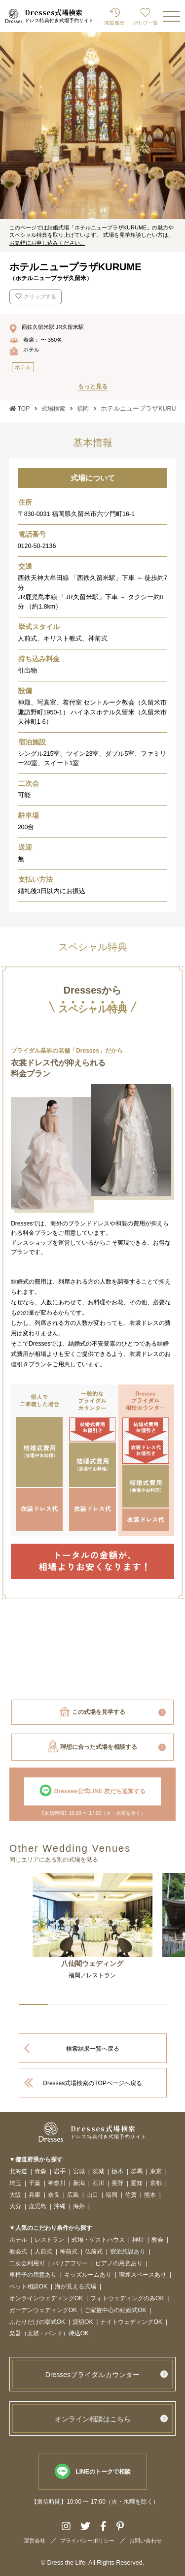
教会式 (18, 2252)
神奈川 (57, 2183)
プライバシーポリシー (87, 2541)
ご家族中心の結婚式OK (115, 2310)
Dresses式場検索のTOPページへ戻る (92, 2083)
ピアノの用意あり (119, 2263)
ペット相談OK (28, 2287)
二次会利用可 (27, 2263)
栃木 (117, 2171)
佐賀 (131, 2195)
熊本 (150, 2195)
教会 (157, 2240)
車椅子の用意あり (33, 2275)
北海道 (18, 2171)
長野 (117, 2183)
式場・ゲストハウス (98, 2240)
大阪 (15, 2195)
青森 (40, 2171)
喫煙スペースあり (142, 2275)
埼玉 (15, 2183)
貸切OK (83, 2322)
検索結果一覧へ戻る (92, 2048)
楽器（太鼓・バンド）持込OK (49, 2333)
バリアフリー (70, 2263)
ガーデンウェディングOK (43, 2310)
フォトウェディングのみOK (127, 2298)
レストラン (49, 2240)
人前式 (43, 2252)
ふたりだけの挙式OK (37, 2322)
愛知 (137, 2183)
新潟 (79, 2183)
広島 (73, 2195)
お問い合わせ (145, 2541)
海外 (79, 2206)
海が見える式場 (75, 2287)
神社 (138, 2240)
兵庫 (34, 2195)
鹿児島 (37, 2206)
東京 (156, 2171)
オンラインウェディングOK (46, 2298)
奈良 (54, 2195)
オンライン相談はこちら (93, 2419)
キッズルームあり (87, 2275)
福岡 (111, 2195)
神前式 (68, 2252)
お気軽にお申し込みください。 (47, 243)
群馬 (137, 2171)
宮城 (79, 2171)
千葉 (34, 2183)
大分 (15, 2206)
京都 (156, 2183)
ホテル (18, 2240)
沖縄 (60, 2206)
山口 (92, 2195)
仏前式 (94, 2252)
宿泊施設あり (128, 2252)
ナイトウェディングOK (131, 2322)
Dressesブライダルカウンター (92, 2375)
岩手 (60, 2171)
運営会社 (34, 2541)
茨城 (98, 2171)
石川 (98, 2183)
